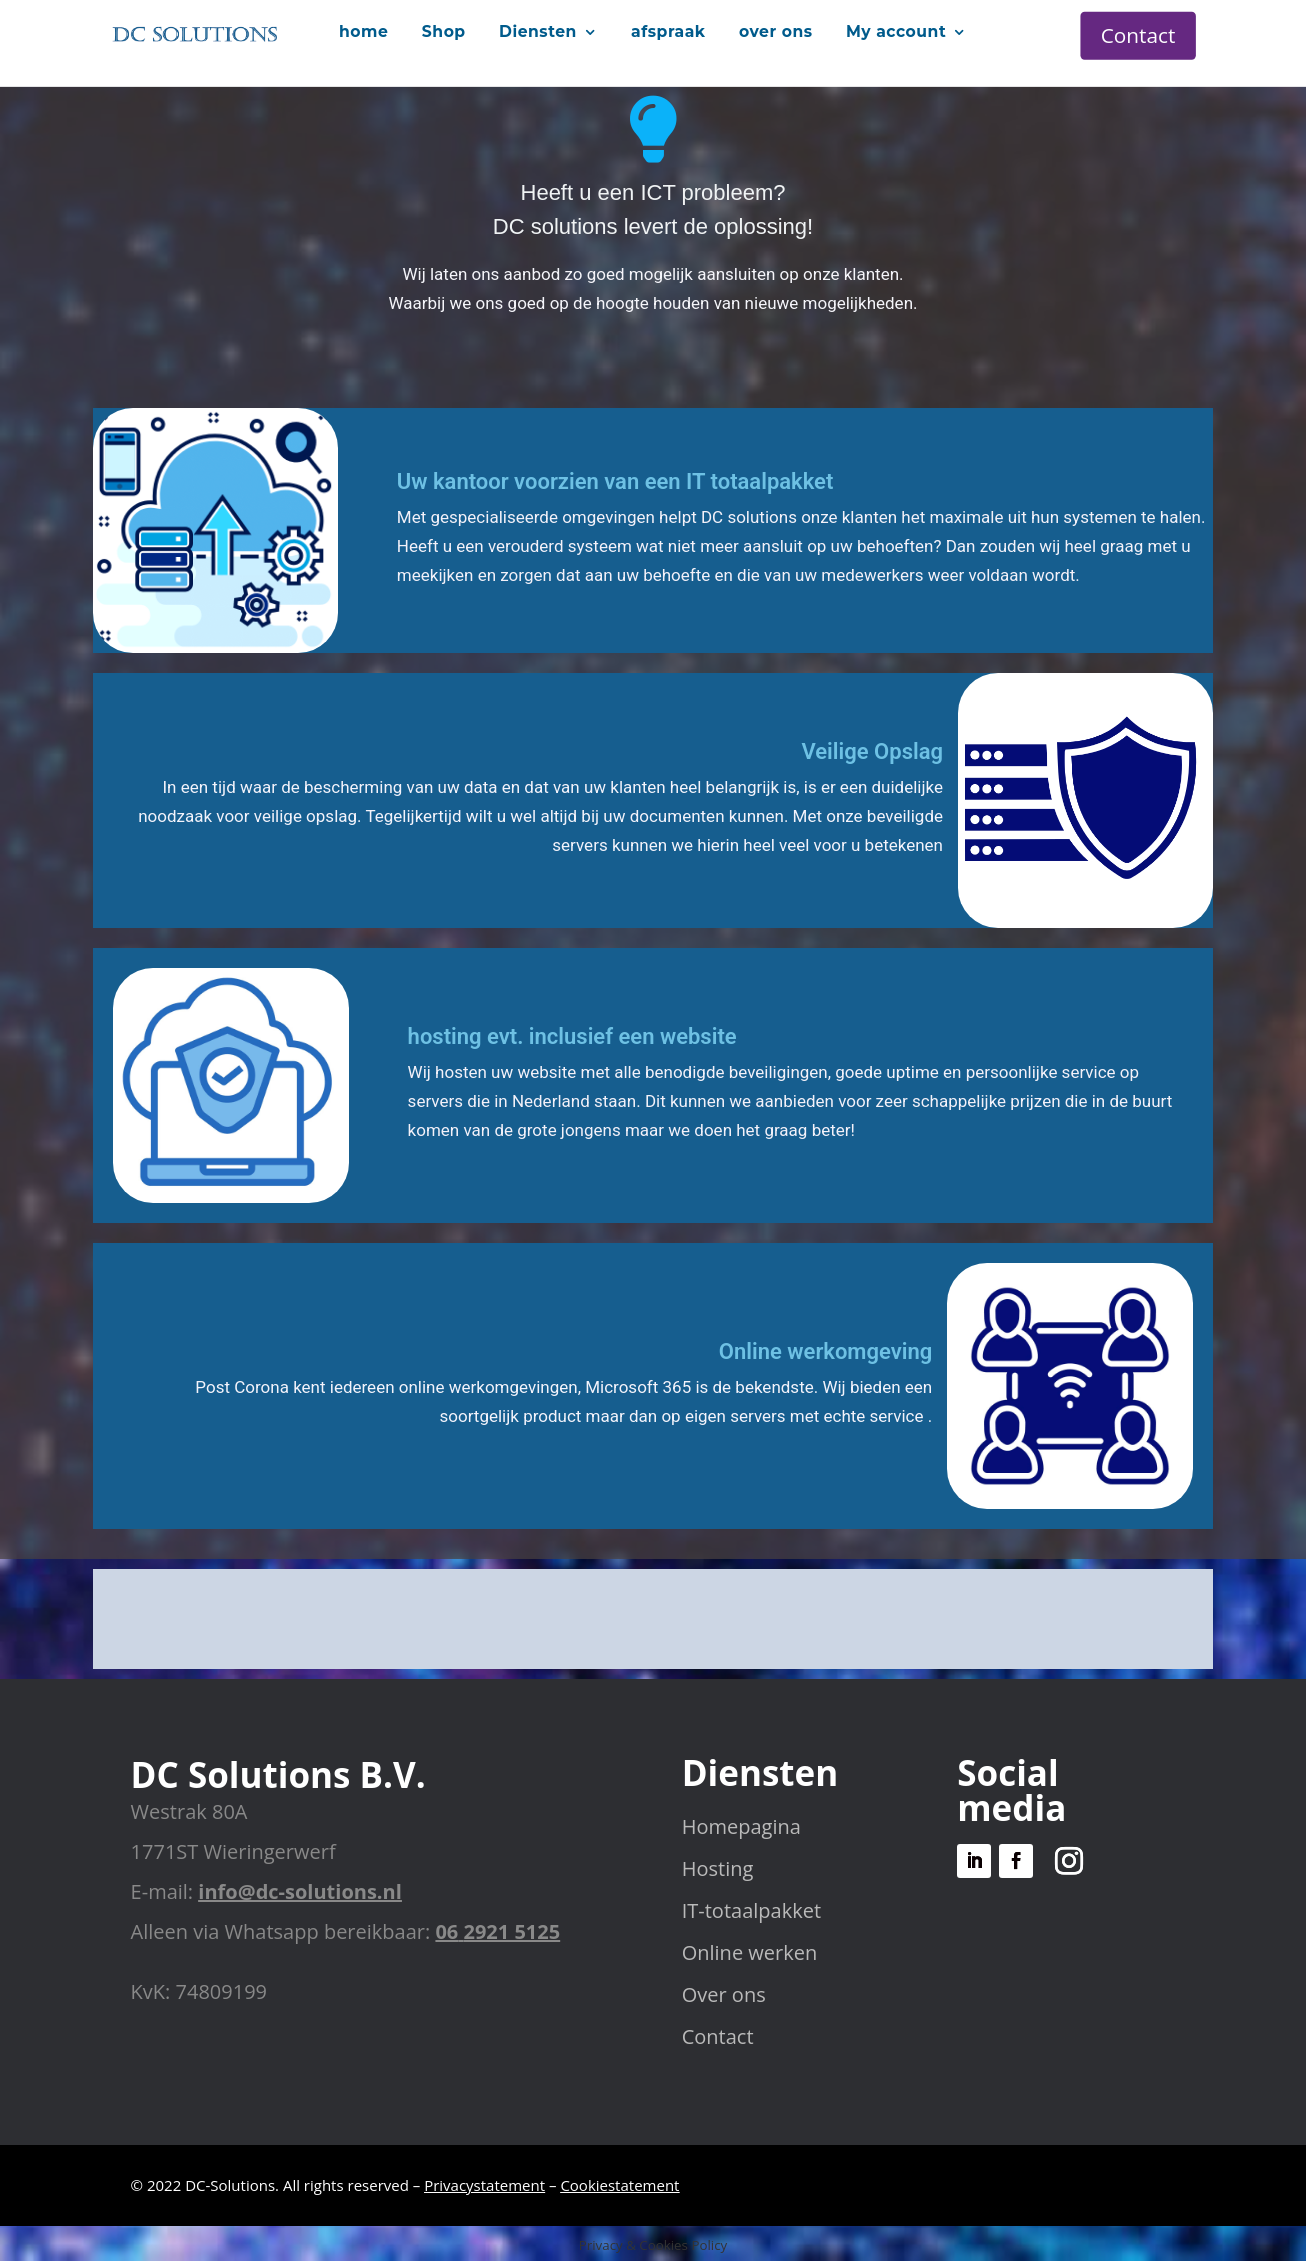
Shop (444, 31)
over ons (776, 31)
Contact (1138, 35)
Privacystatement (484, 2185)
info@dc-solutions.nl (299, 1891)
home (363, 31)
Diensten (538, 31)
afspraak (668, 31)
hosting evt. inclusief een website (572, 1036)
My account (896, 31)
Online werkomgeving (825, 1351)
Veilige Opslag (872, 751)
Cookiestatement (619, 2185)
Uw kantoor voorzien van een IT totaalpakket (615, 481)
